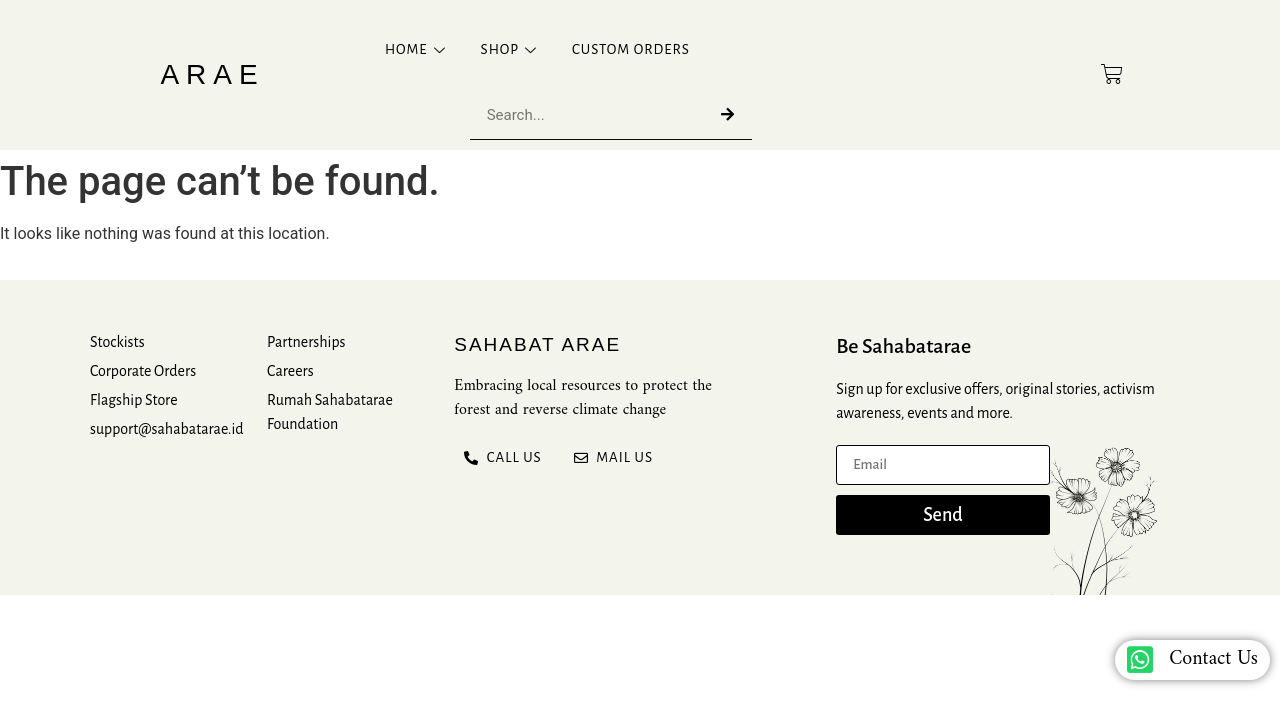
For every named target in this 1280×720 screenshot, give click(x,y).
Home (418, 49)
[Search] (727, 114)
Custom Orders (631, 49)
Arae (212, 74)
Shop (511, 49)
